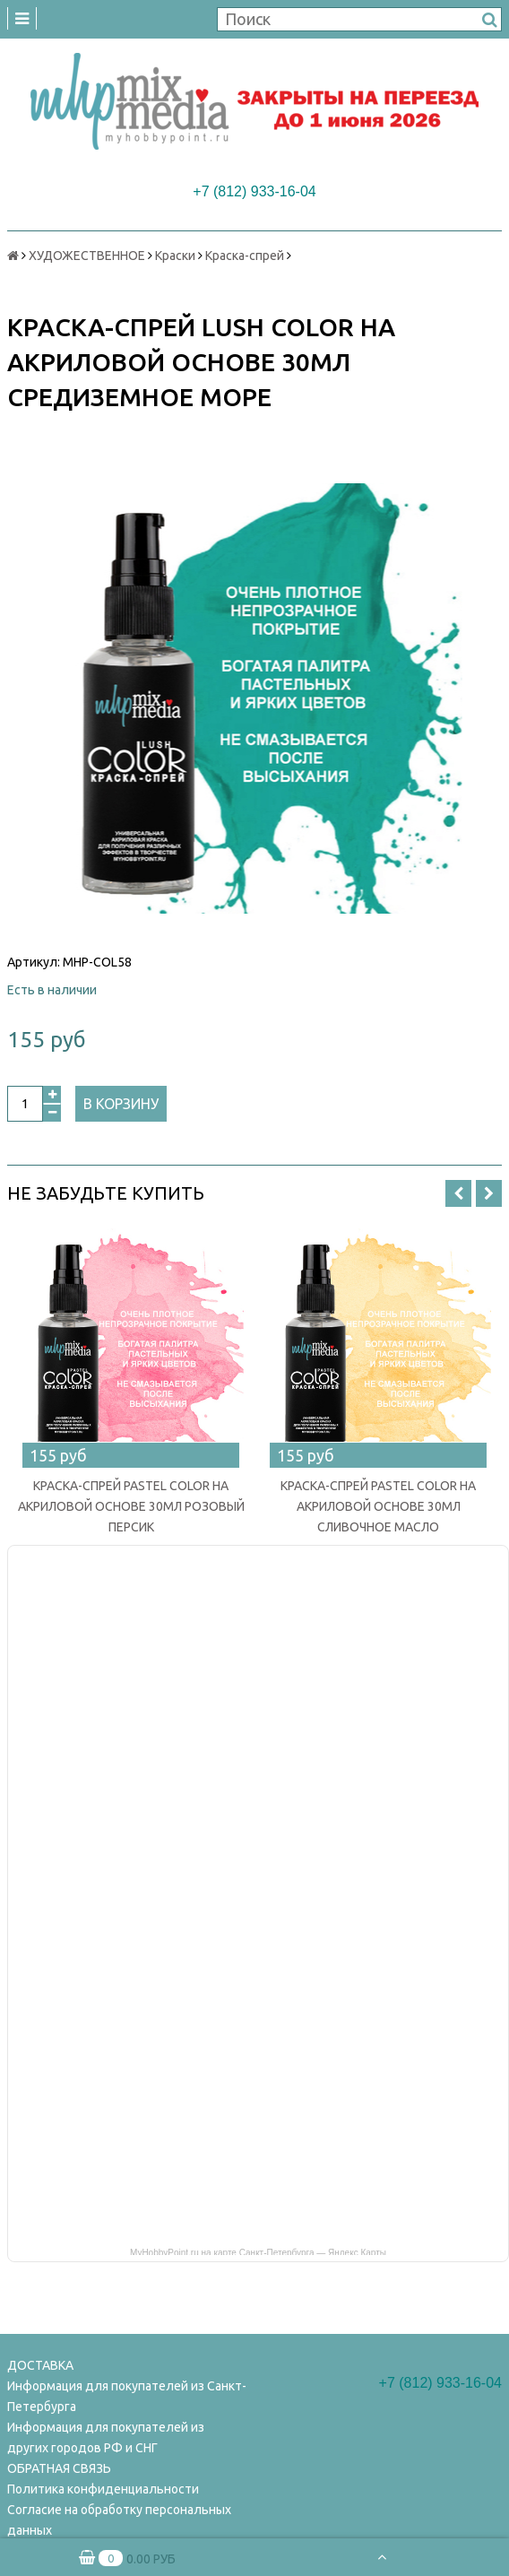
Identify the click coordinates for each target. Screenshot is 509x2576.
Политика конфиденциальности (103, 2489)
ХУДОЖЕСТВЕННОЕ (87, 255)
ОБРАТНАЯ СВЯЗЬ (59, 2468)
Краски (175, 255)
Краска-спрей (244, 255)
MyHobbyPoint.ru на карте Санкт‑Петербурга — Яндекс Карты (258, 2251)
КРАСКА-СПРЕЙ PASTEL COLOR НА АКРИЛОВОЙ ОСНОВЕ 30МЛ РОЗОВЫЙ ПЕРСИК (131, 1506)
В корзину (121, 1104)
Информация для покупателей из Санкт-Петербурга (126, 2396)
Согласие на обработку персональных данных (119, 2519)
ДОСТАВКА (40, 2365)
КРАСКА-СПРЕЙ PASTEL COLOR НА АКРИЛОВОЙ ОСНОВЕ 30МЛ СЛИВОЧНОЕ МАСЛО (378, 1506)
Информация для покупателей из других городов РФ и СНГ (105, 2437)
